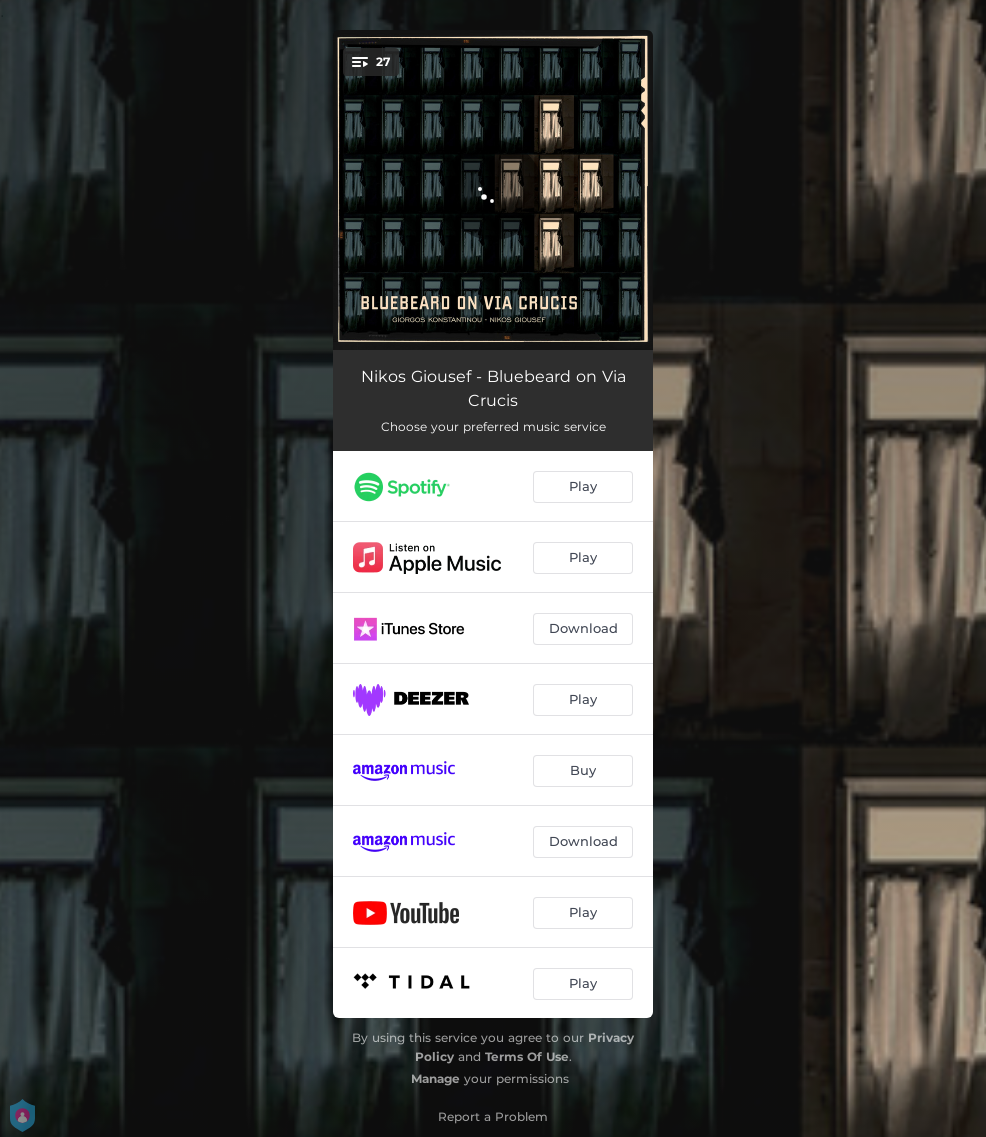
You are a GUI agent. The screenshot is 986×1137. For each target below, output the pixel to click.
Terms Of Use (527, 1056)
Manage (435, 1078)
